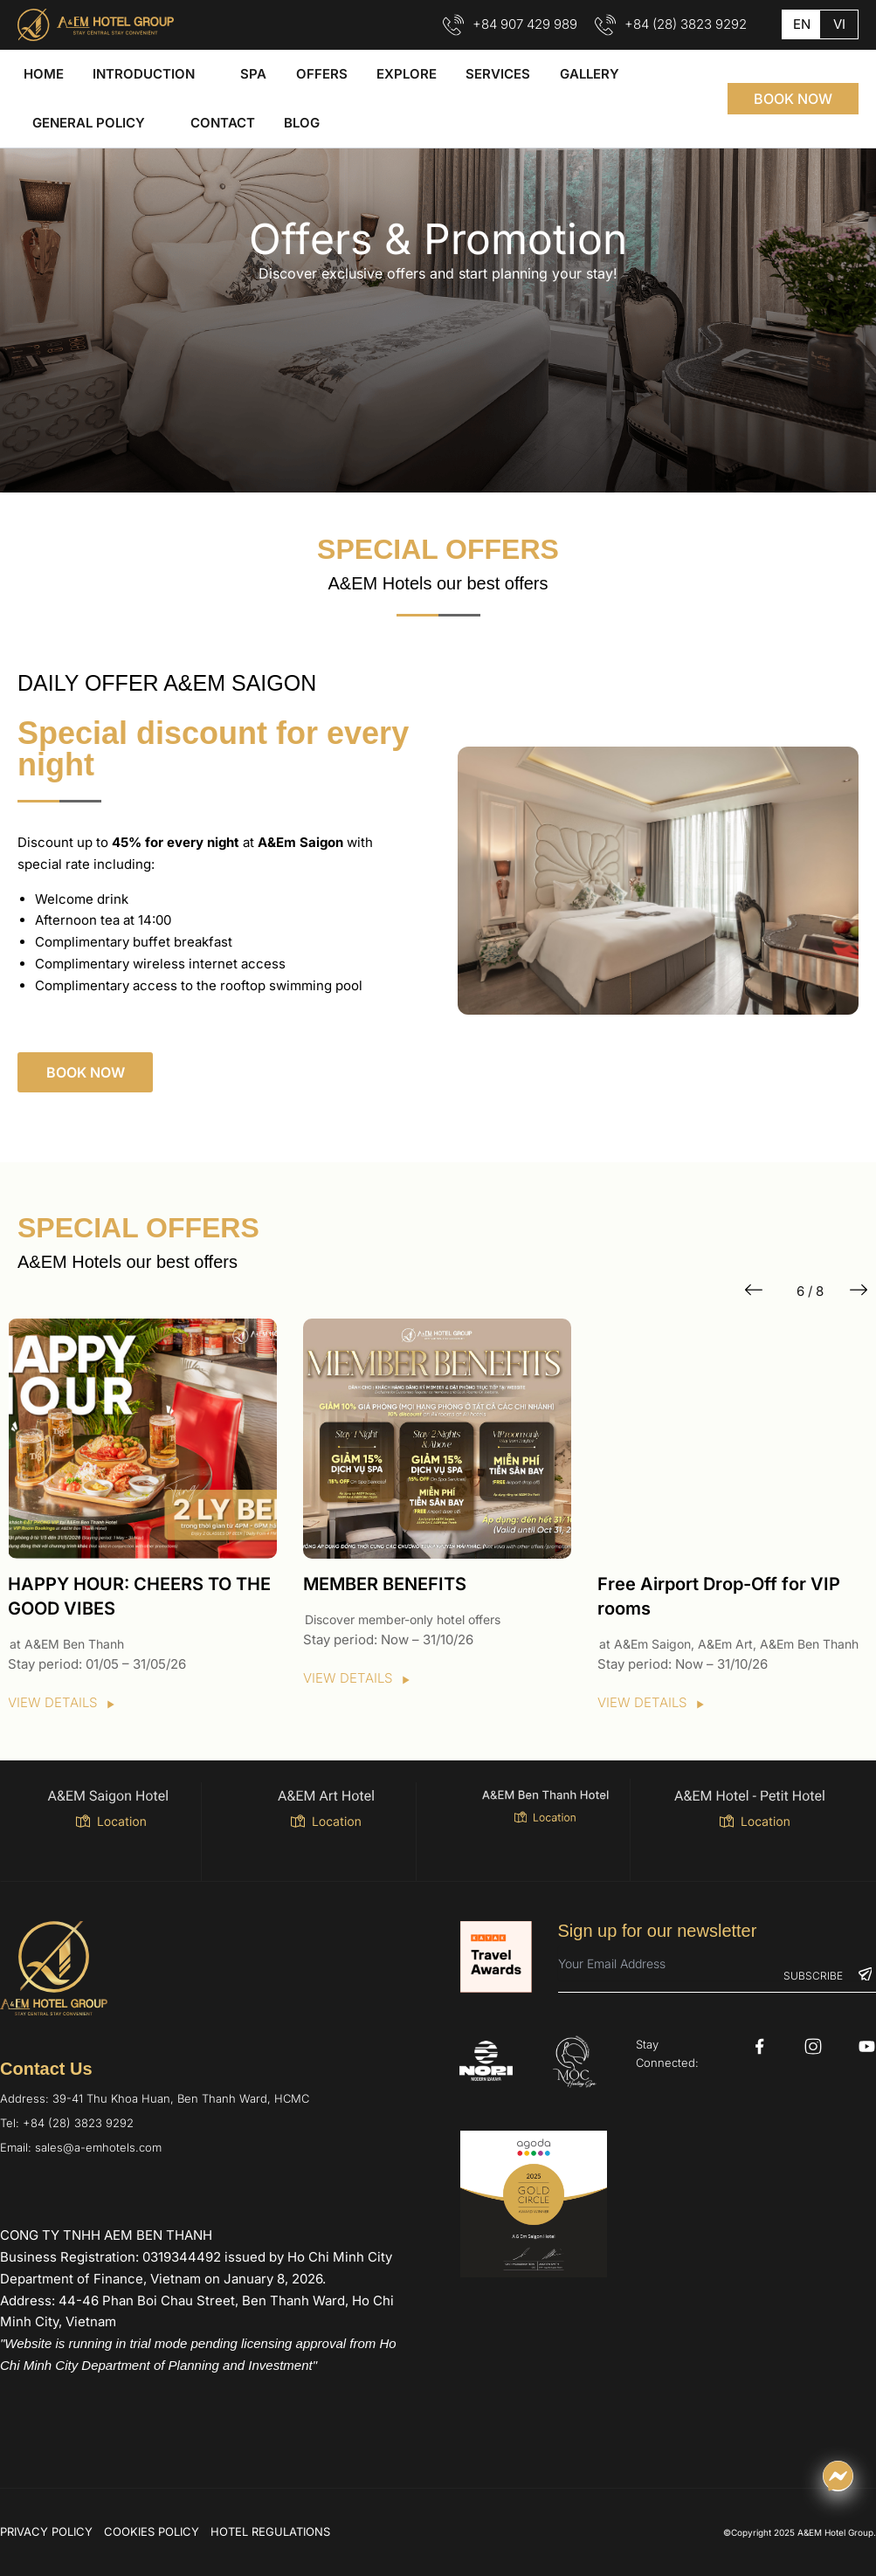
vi (839, 24)
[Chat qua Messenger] (838, 2476)
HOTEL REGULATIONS (270, 2531)
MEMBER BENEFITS (384, 1584)
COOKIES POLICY (151, 2531)
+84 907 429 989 (524, 24)
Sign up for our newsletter (657, 1930)
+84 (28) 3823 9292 (685, 24)
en (801, 24)
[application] (194, 74)
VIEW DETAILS (62, 1702)
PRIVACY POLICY (46, 2531)
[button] (793, 98)
